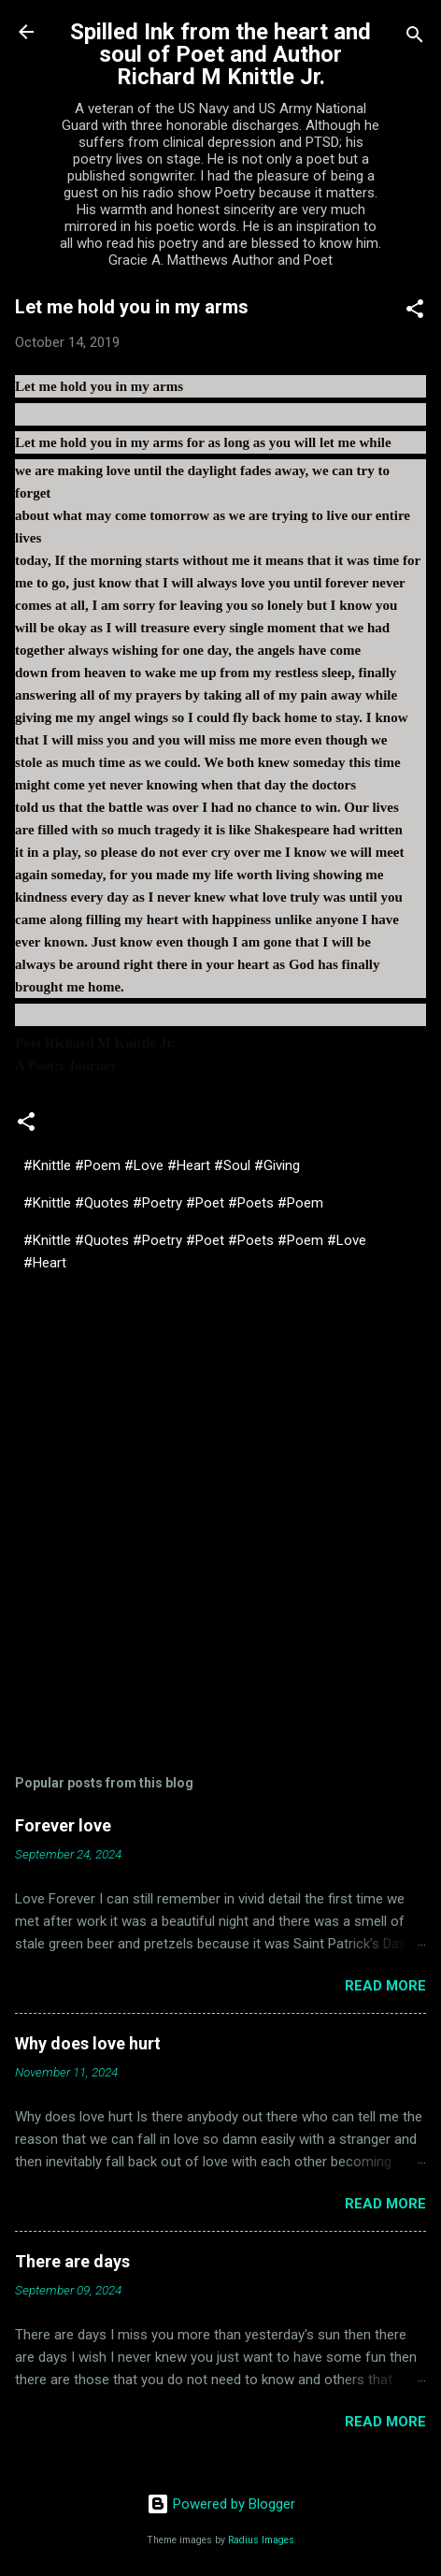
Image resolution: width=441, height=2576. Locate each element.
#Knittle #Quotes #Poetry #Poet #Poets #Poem (173, 1202)
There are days (72, 2261)
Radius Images (261, 2540)
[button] (415, 311)
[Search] (415, 37)
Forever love (63, 1825)
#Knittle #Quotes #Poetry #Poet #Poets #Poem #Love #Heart (194, 1251)
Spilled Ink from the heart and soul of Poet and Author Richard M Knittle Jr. (220, 54)
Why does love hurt (88, 2043)
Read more (385, 1985)
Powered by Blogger (221, 2504)
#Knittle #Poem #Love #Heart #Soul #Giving (161, 1165)
